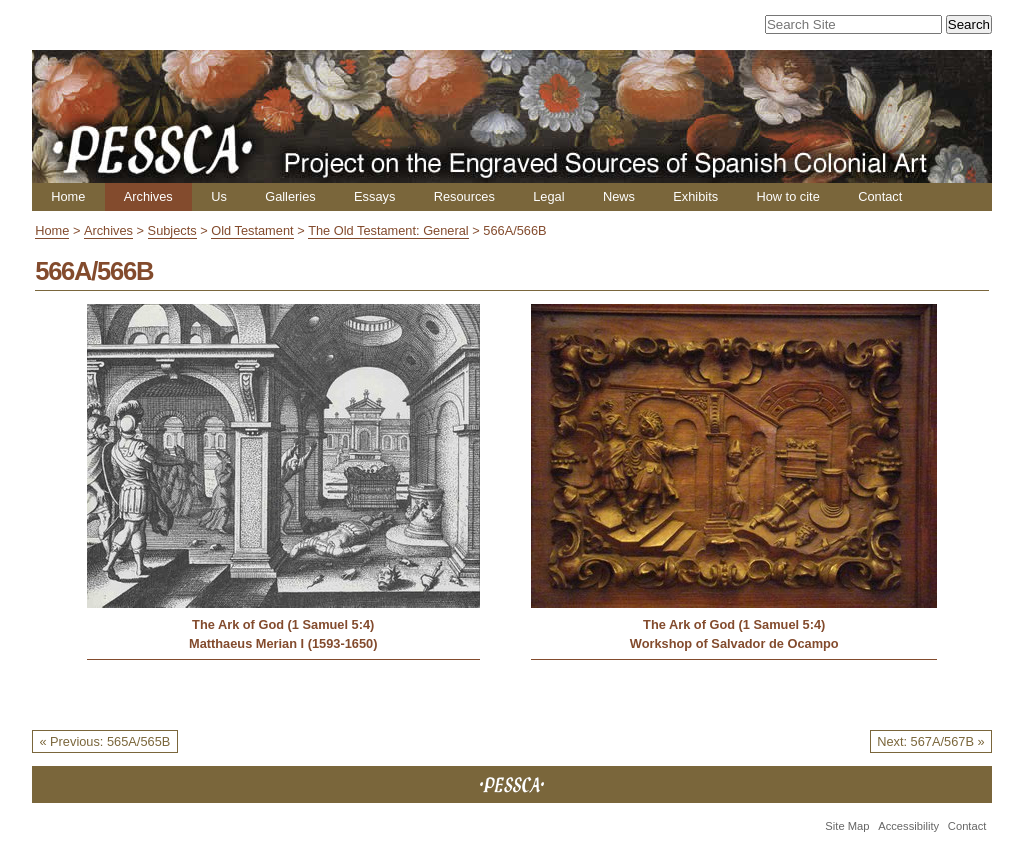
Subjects (172, 230)
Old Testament (252, 230)
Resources (464, 196)
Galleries (290, 196)
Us (219, 196)
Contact (880, 196)
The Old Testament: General (388, 230)
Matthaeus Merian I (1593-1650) (283, 643)
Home (68, 196)
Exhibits (695, 196)
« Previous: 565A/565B (104, 741)
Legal (548, 196)
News (619, 196)
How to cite (787, 196)
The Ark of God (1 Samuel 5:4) (283, 624)
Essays (374, 196)
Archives (148, 196)
